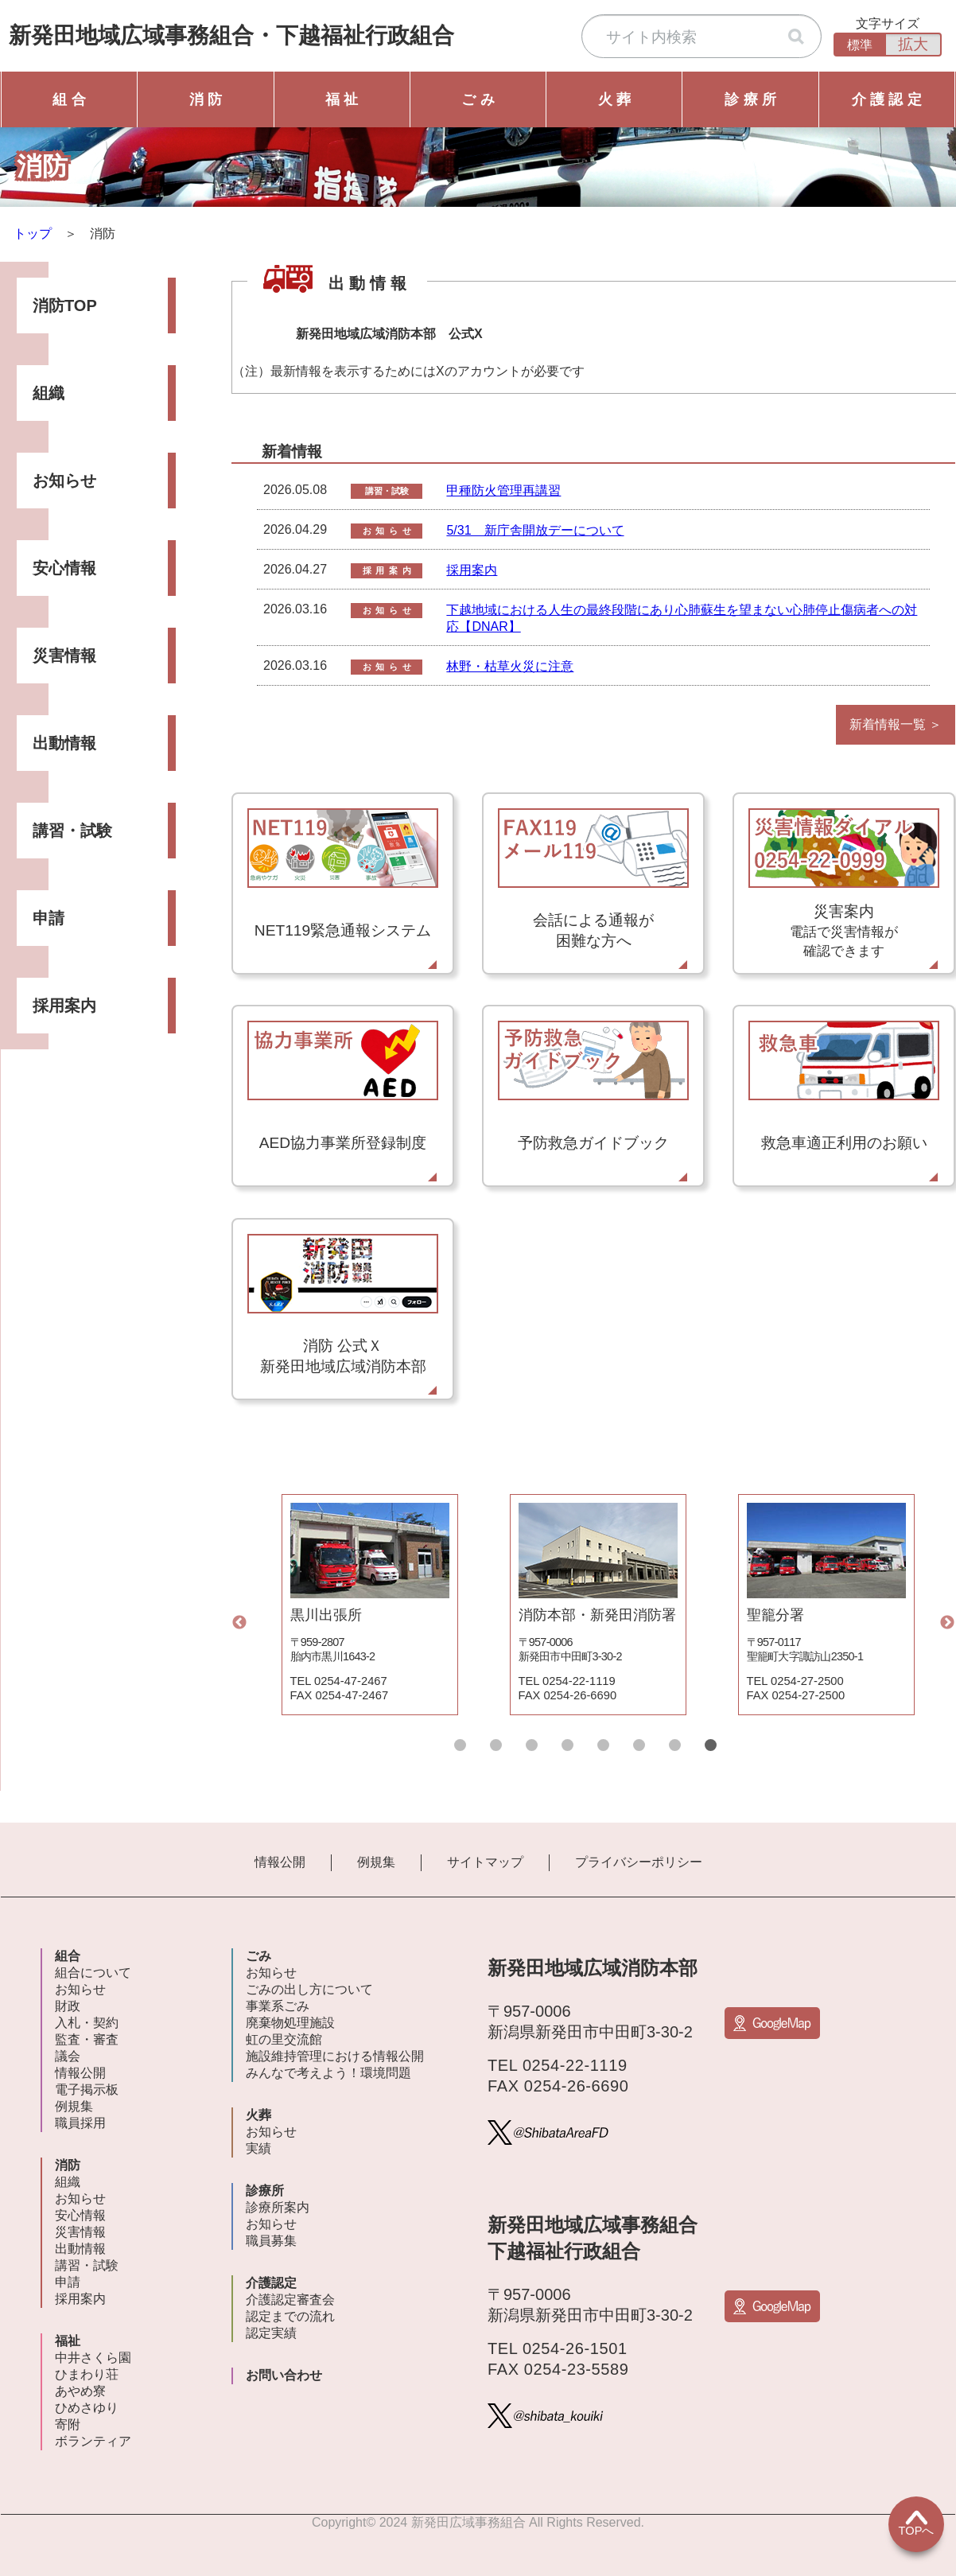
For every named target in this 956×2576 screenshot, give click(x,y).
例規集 (376, 1862)
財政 (67, 2006)
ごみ (258, 1956)
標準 (859, 45)
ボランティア (93, 2441)
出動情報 (64, 743)
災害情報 (64, 655)
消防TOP (65, 305)
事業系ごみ (277, 2006)
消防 (67, 2165)
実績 (258, 2148)
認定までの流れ (290, 2316)
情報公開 (280, 1862)
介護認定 (271, 2283)
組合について (93, 1972)
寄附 (67, 2424)
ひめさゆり (87, 2408)
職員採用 (80, 2123)
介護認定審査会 (290, 2299)
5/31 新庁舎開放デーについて (535, 530)
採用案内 (64, 1005)
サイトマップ (485, 1862)
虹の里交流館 (284, 2039)
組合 (67, 1956)
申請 (48, 918)
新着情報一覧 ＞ (895, 724)
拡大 (913, 44)
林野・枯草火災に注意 (509, 666)
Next (947, 1623)
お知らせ (64, 480)
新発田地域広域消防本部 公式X (389, 333)
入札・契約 (87, 2022)
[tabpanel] (369, 1604)
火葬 (258, 2115)
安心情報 (64, 568)
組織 (48, 393)
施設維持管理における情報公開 (335, 2056)
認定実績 (271, 2333)
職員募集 (271, 2240)
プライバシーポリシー (638, 1862)
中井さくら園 (93, 2357)
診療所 (265, 2190)
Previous (239, 1623)
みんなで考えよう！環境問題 (328, 2073)
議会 (67, 2056)
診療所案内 (277, 2207)
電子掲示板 (87, 2089)
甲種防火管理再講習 (503, 490)
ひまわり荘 (87, 2374)
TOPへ (917, 2523)
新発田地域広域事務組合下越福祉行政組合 (231, 35)
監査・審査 (87, 2039)
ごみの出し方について (309, 1989)
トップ (33, 233)
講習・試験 (72, 830)
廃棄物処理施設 (290, 2022)
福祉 (67, 2341)
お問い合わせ (284, 2375)
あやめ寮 (80, 2391)
